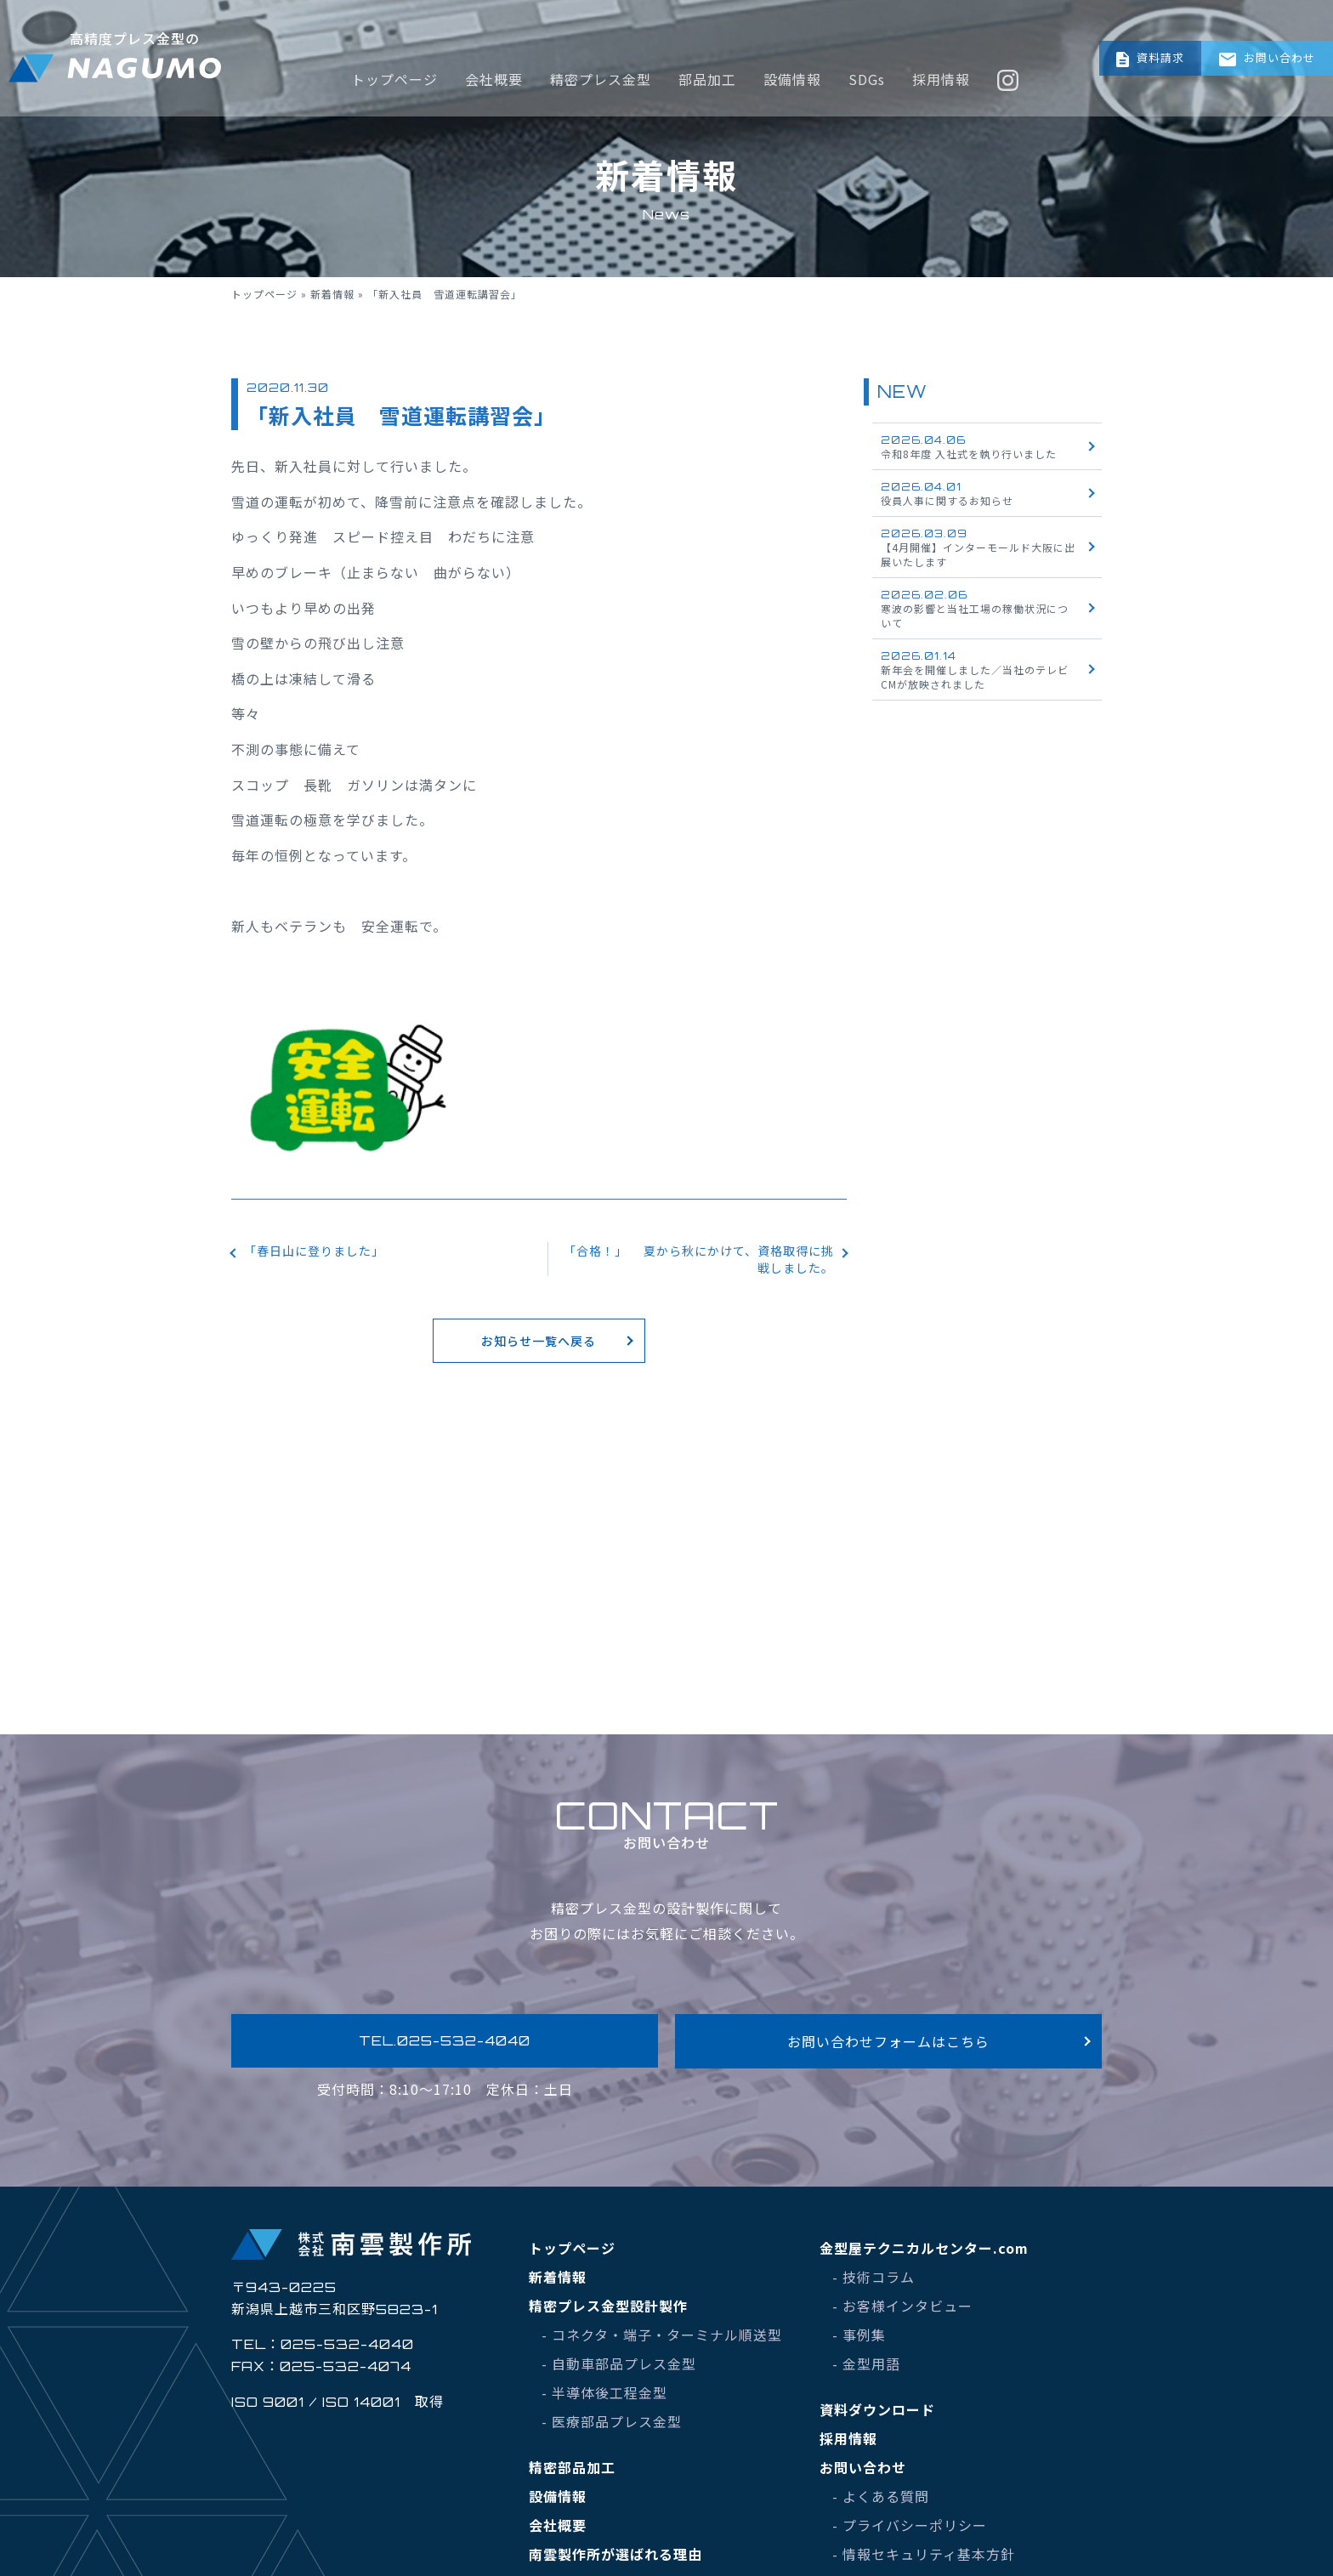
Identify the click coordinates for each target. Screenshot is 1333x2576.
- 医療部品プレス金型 (612, 2427)
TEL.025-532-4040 (444, 2044)
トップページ (403, 30)
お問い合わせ (1261, 30)
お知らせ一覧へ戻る (539, 1351)
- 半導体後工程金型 (604, 2398)
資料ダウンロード (877, 2415)
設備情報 (801, 30)
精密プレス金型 (609, 30)
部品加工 (716, 30)
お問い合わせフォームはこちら (888, 2044)
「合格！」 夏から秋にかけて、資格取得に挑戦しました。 (702, 1262)
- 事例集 (859, 2340)
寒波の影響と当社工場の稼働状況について (975, 609)
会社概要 (502, 30)
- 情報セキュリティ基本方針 (923, 2560)
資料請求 (1116, 30)
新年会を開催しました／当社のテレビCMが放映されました (975, 670)
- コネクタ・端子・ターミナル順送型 (662, 2340)
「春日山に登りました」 (323, 1252)
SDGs (875, 30)
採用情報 (949, 30)
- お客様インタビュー (902, 2311)
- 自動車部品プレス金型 (619, 2369)
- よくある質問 (880, 2502)
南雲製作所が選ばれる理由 (615, 2560)
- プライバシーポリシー (909, 2531)
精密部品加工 (572, 2473)
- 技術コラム (873, 2282)
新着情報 (332, 294)
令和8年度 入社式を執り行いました (969, 447)
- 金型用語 (866, 2369)
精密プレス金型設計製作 (608, 2311)
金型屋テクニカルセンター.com (924, 2254)
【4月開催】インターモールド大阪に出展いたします (978, 548)
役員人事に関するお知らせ (947, 494)
